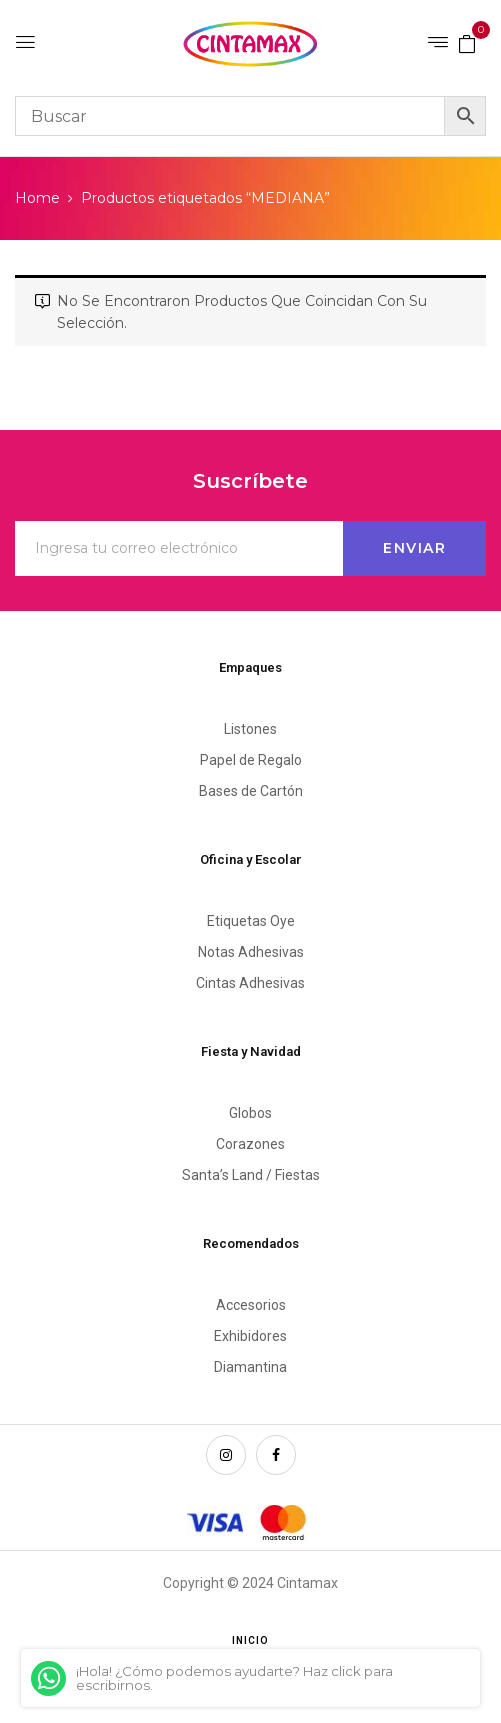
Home (37, 198)
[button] (467, 43)
